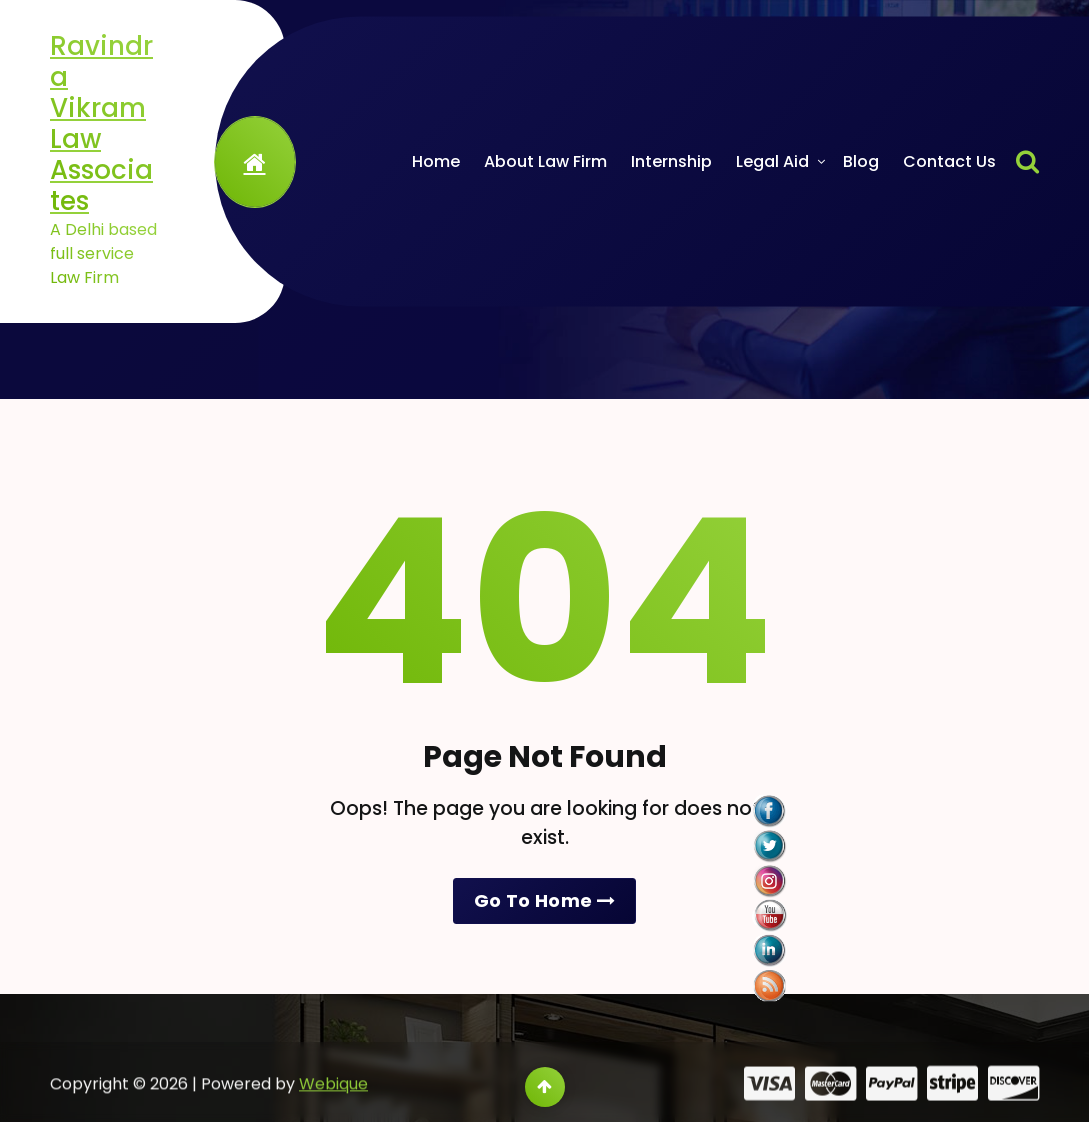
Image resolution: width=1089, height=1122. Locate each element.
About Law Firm (545, 161)
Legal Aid (772, 161)
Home (436, 161)
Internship (671, 161)
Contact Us (949, 161)
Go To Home (544, 900)
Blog (861, 161)
